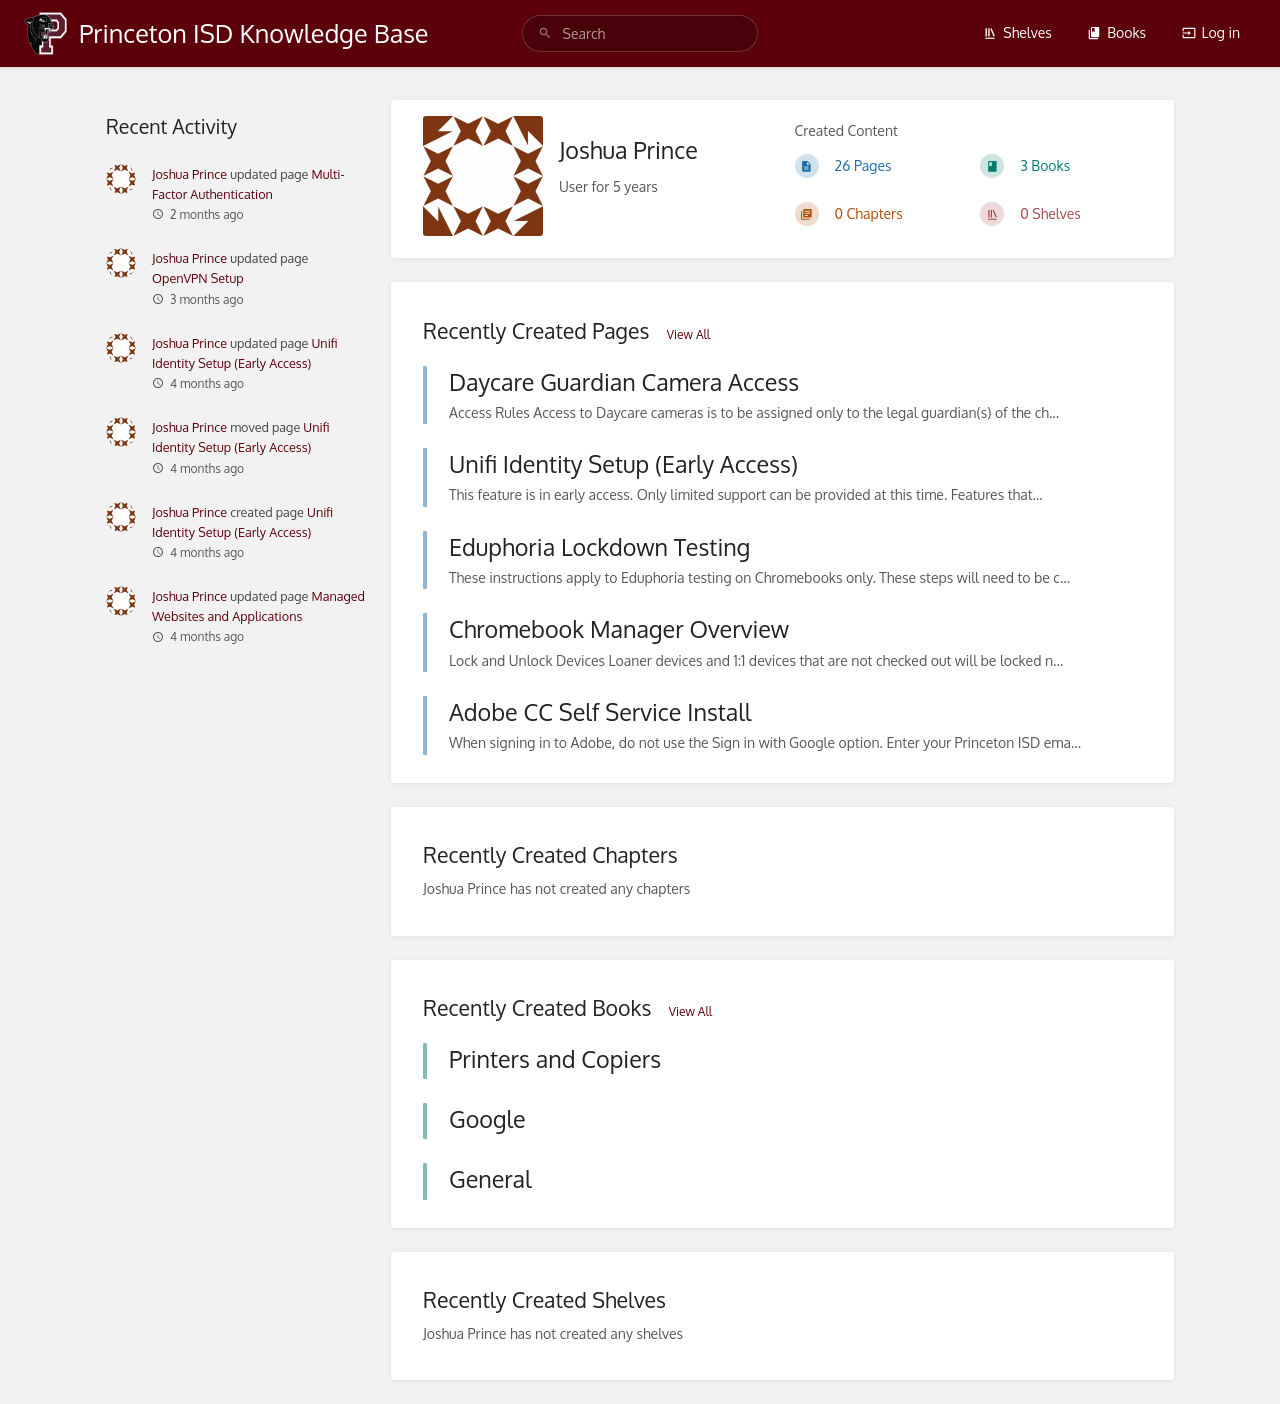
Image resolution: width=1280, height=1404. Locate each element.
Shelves (1017, 32)
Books (1116, 32)
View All (688, 334)
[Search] (545, 33)
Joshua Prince (189, 174)
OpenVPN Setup (198, 278)
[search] (640, 33)
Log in (1211, 32)
